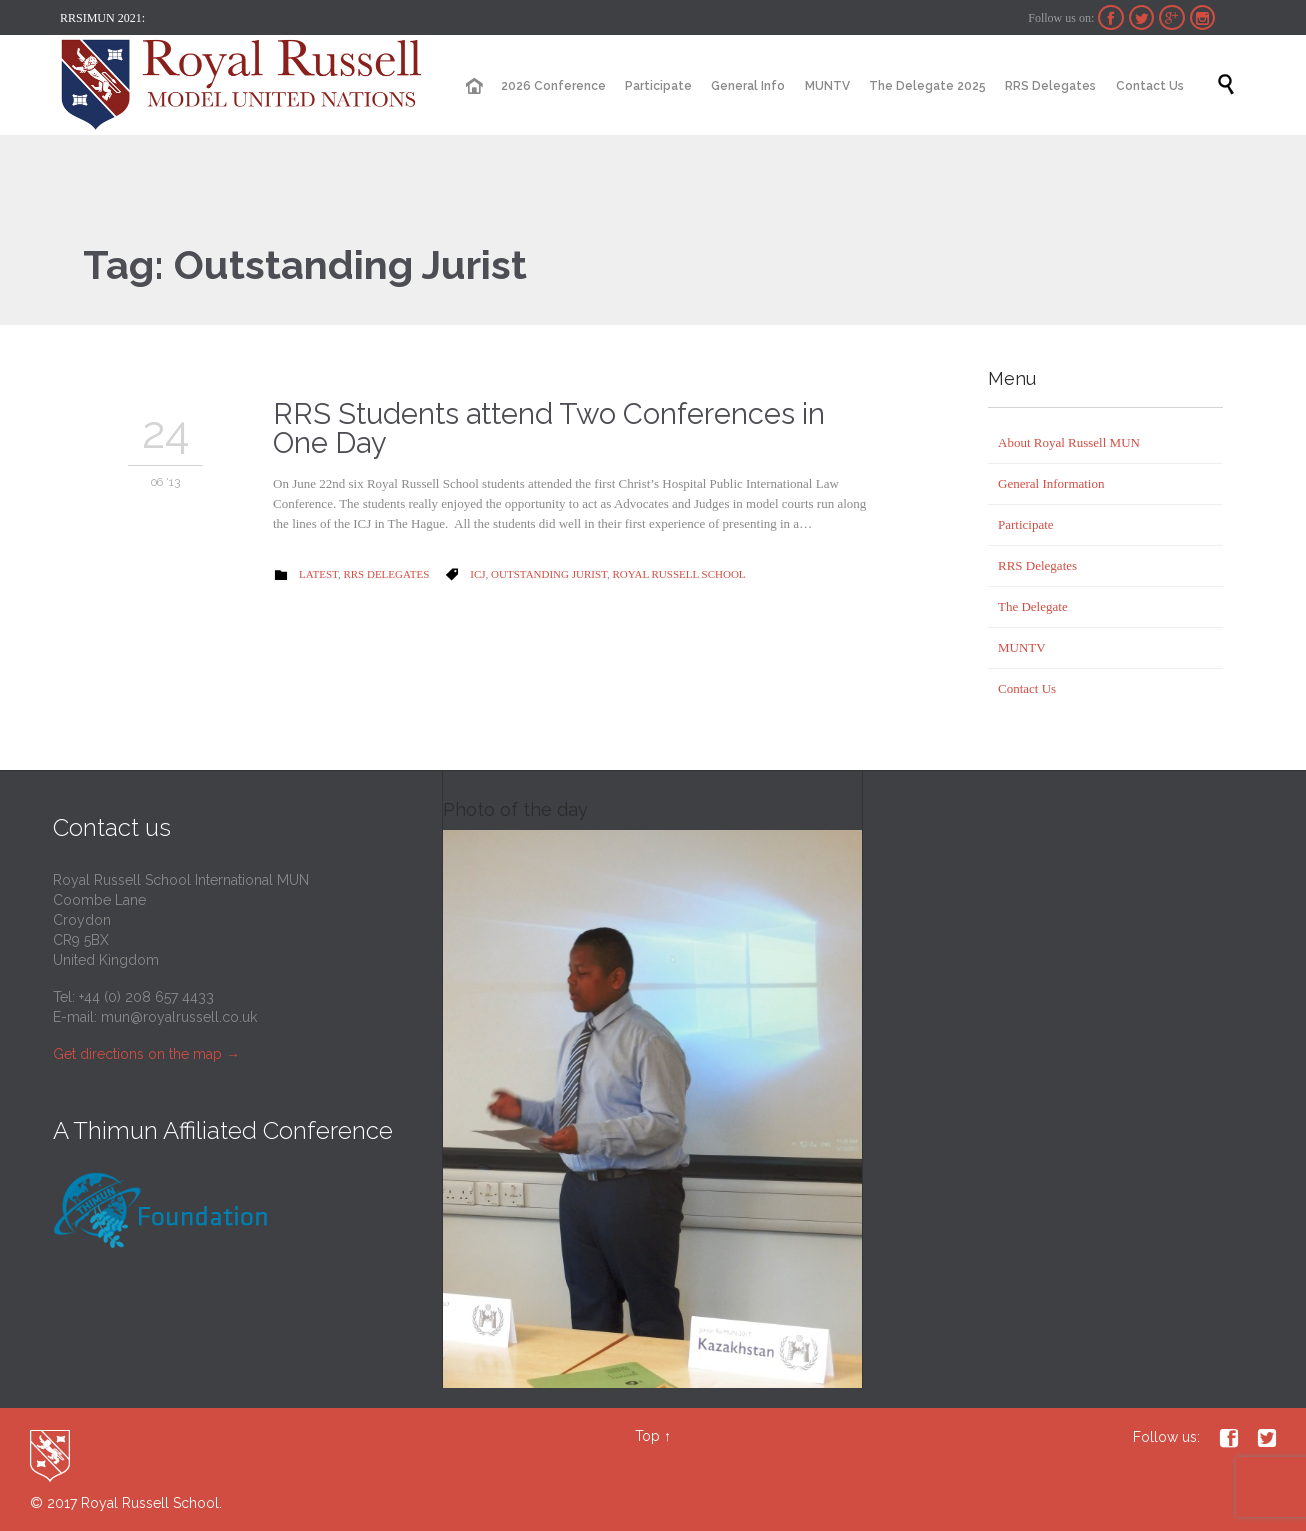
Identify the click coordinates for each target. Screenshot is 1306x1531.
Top (647, 1436)
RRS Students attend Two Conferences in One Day (549, 428)
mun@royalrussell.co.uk (179, 1017)
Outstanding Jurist (549, 574)
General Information (1051, 483)
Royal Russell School (679, 574)
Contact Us (1027, 688)
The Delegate (1033, 606)
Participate (1026, 524)
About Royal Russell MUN (1069, 442)
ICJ (477, 574)
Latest (318, 574)
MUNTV (1022, 647)
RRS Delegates (386, 574)
